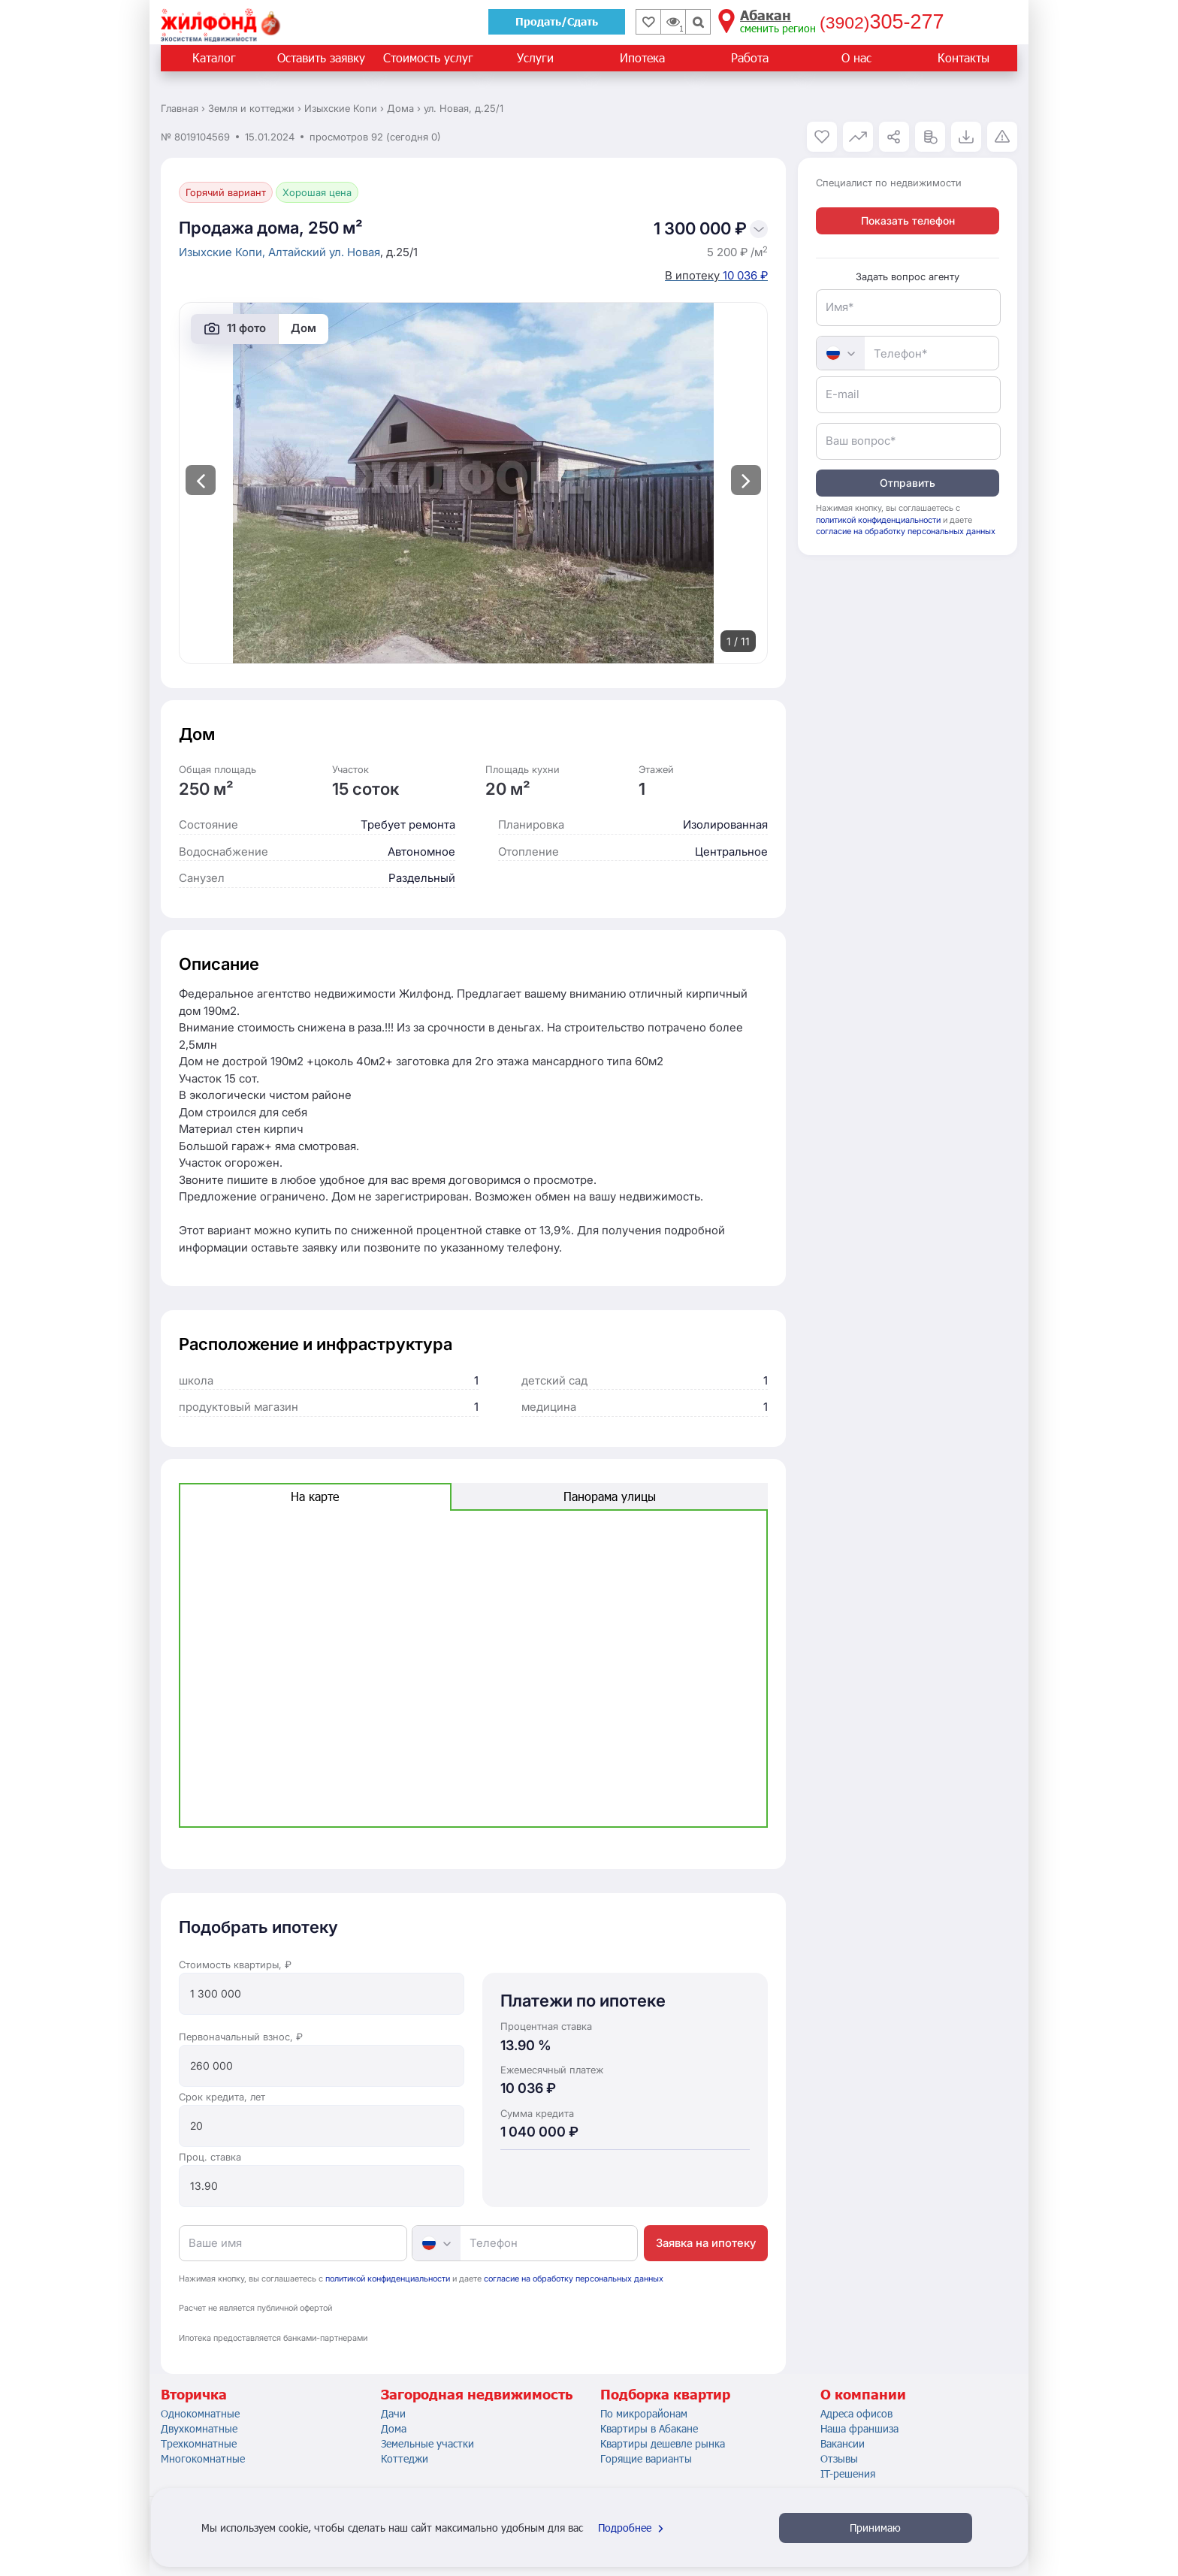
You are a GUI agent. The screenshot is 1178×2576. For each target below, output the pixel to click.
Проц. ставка (210, 2157)
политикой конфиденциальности (387, 2278)
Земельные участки (427, 2443)
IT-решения (847, 2473)
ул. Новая (354, 252)
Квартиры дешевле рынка (662, 2443)
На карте (315, 1496)
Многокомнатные (203, 2458)
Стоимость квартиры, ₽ (235, 1964)
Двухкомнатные (199, 2428)
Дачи (393, 2413)
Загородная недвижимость (476, 2394)
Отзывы (839, 2458)
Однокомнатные (200, 2413)
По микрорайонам (643, 2413)
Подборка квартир (665, 2394)
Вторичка (194, 2394)
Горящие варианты (646, 2458)
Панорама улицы (609, 1496)
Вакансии (842, 2443)
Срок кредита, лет (222, 2097)
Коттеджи (404, 2458)
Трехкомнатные (199, 2443)
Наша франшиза (859, 2428)
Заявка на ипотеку (706, 2243)
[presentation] (201, 480)
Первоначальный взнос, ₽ (241, 2037)
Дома (393, 2428)
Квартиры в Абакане (649, 2428)
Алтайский (298, 252)
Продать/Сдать (556, 21)
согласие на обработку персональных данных (573, 2278)
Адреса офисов (856, 2413)
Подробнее (632, 2527)
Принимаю (875, 2527)
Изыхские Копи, (223, 252)
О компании (863, 2394)
